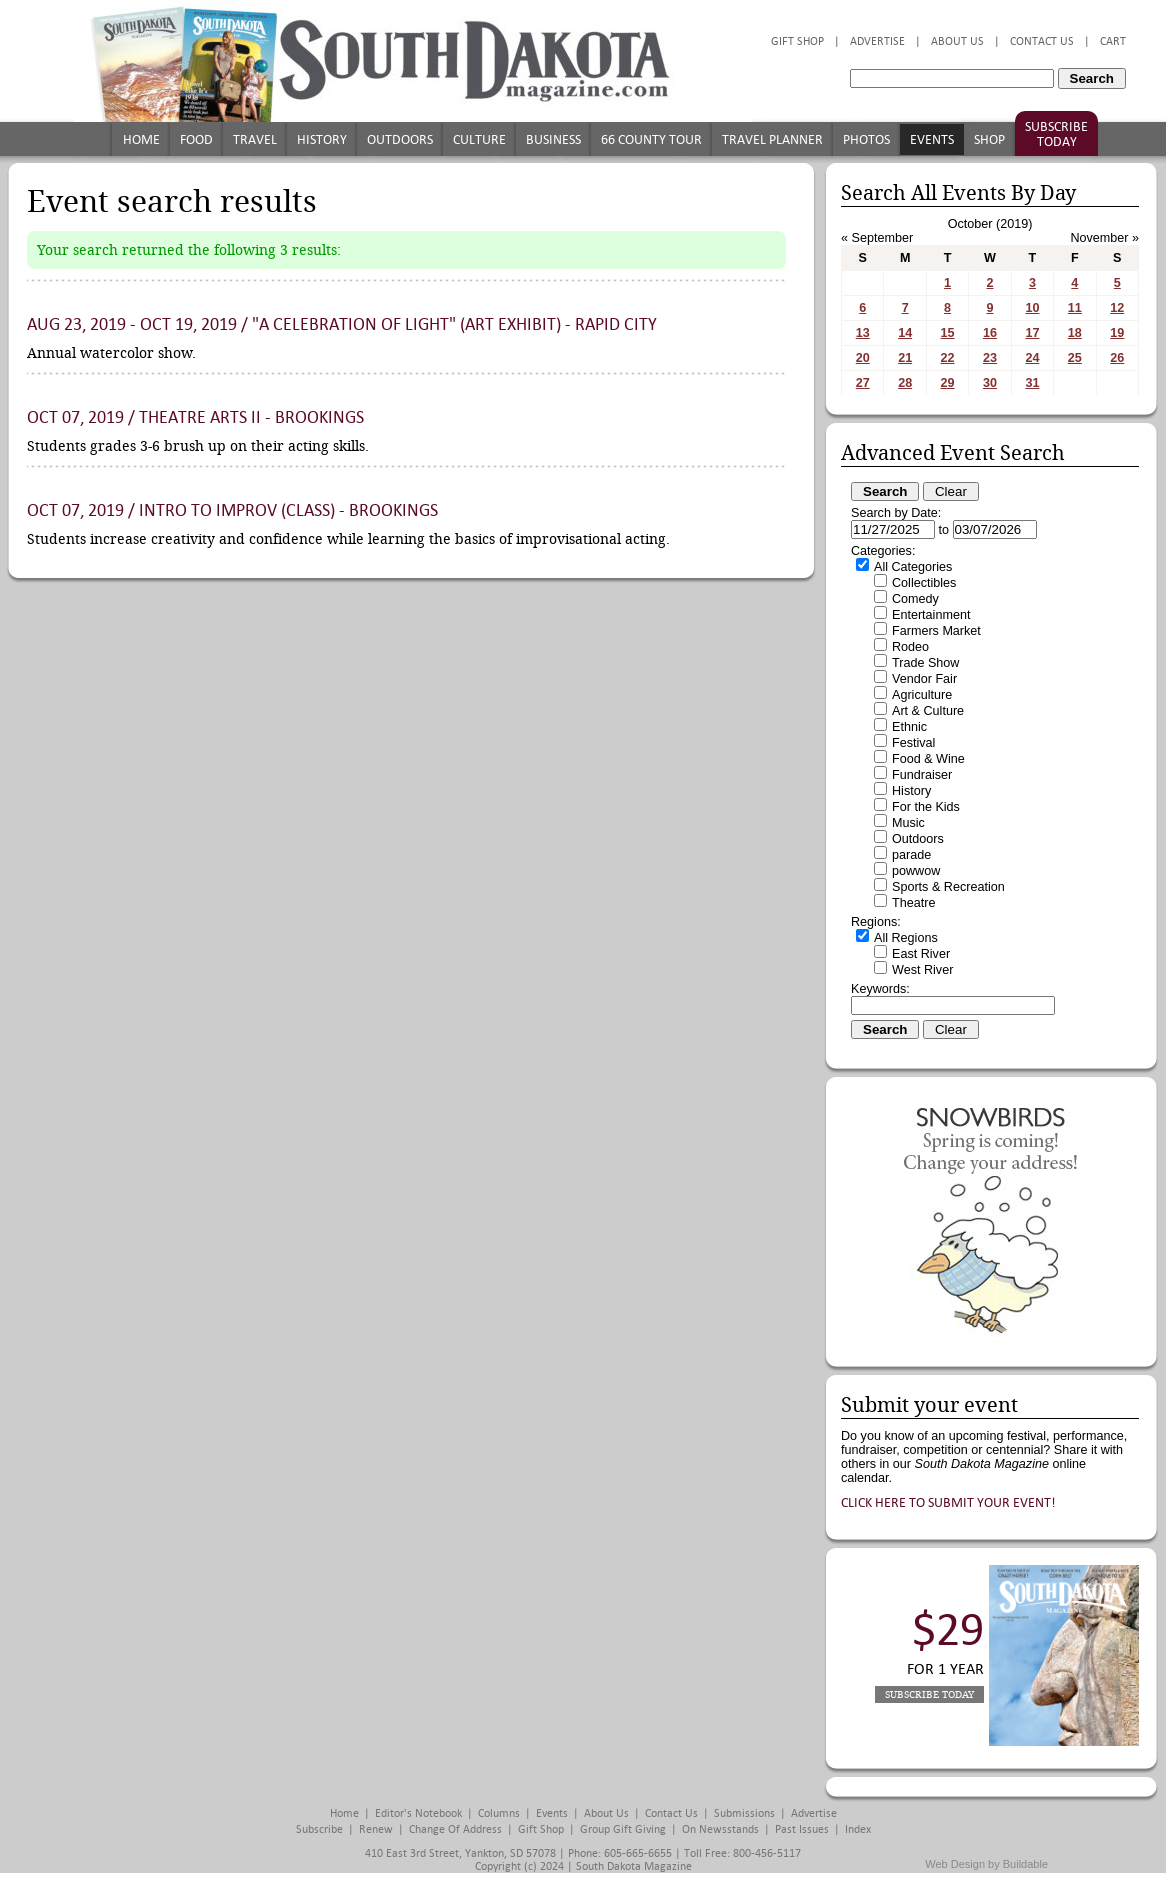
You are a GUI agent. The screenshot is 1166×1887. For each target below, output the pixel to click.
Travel (255, 139)
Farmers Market (936, 631)
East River (921, 954)
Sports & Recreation (948, 887)
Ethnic (909, 727)
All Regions (906, 938)
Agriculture (922, 695)
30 (990, 383)
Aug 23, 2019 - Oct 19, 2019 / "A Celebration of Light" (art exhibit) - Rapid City (342, 324)
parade (911, 855)
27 (863, 383)
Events (932, 139)
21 (905, 358)
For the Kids (926, 807)
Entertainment (931, 615)
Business (553, 139)
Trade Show (925, 663)
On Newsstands (720, 1829)
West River (922, 970)
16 (990, 333)
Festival (913, 743)
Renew (376, 1829)
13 (863, 333)
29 (948, 383)
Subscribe (319, 1829)
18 (1075, 333)
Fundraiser (922, 775)
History (322, 139)
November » (1104, 238)
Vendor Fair (924, 679)
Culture (479, 139)
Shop (989, 139)
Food (196, 139)
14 (905, 333)
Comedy (915, 599)
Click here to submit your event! (948, 1502)
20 (863, 358)
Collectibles (924, 583)
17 (1032, 333)
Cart (1113, 41)
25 (1075, 358)
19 (1117, 333)
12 (1117, 308)
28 (905, 383)
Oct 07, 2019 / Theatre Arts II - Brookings (195, 417)
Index (858, 1829)
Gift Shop (797, 41)
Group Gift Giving (623, 1829)
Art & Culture (928, 711)
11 (1075, 308)
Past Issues (802, 1829)
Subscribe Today (1056, 134)
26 (1117, 358)
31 (1032, 383)
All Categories (913, 567)
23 (990, 358)
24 (1032, 358)
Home (141, 139)
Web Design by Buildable (986, 1864)
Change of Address (455, 1829)
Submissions (744, 1813)
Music (908, 823)
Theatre (913, 903)
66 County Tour (651, 139)
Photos (866, 139)
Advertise (877, 41)
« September (877, 238)
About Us (957, 41)
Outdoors (400, 139)
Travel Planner (772, 139)
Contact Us (1042, 41)
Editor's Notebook (418, 1813)
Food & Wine (928, 759)
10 (1032, 308)
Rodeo (910, 647)
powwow (916, 871)
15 (948, 333)
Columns (499, 1813)
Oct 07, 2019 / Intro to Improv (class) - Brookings (232, 510)
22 (948, 358)
